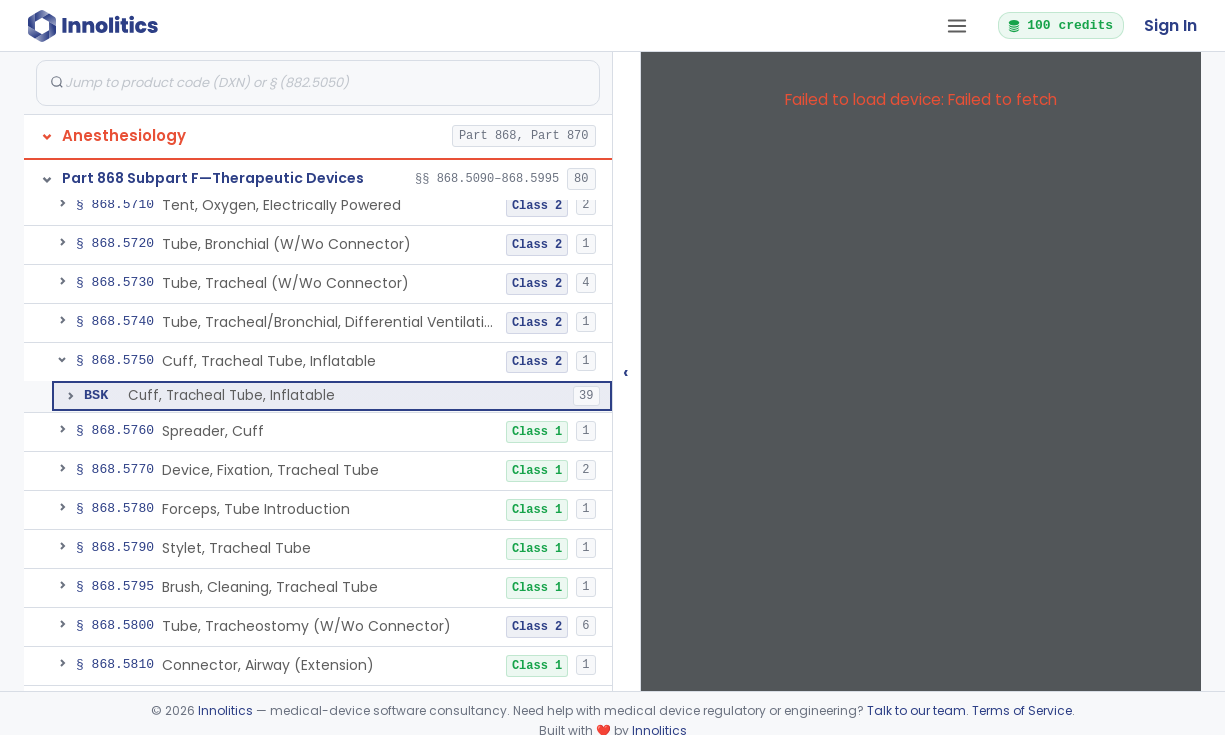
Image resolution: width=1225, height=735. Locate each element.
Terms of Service (1022, 710)
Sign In (1170, 25)
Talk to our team (916, 710)
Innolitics (225, 710)
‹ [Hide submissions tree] (626, 371)
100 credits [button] (1060, 25)
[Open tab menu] (957, 26)
